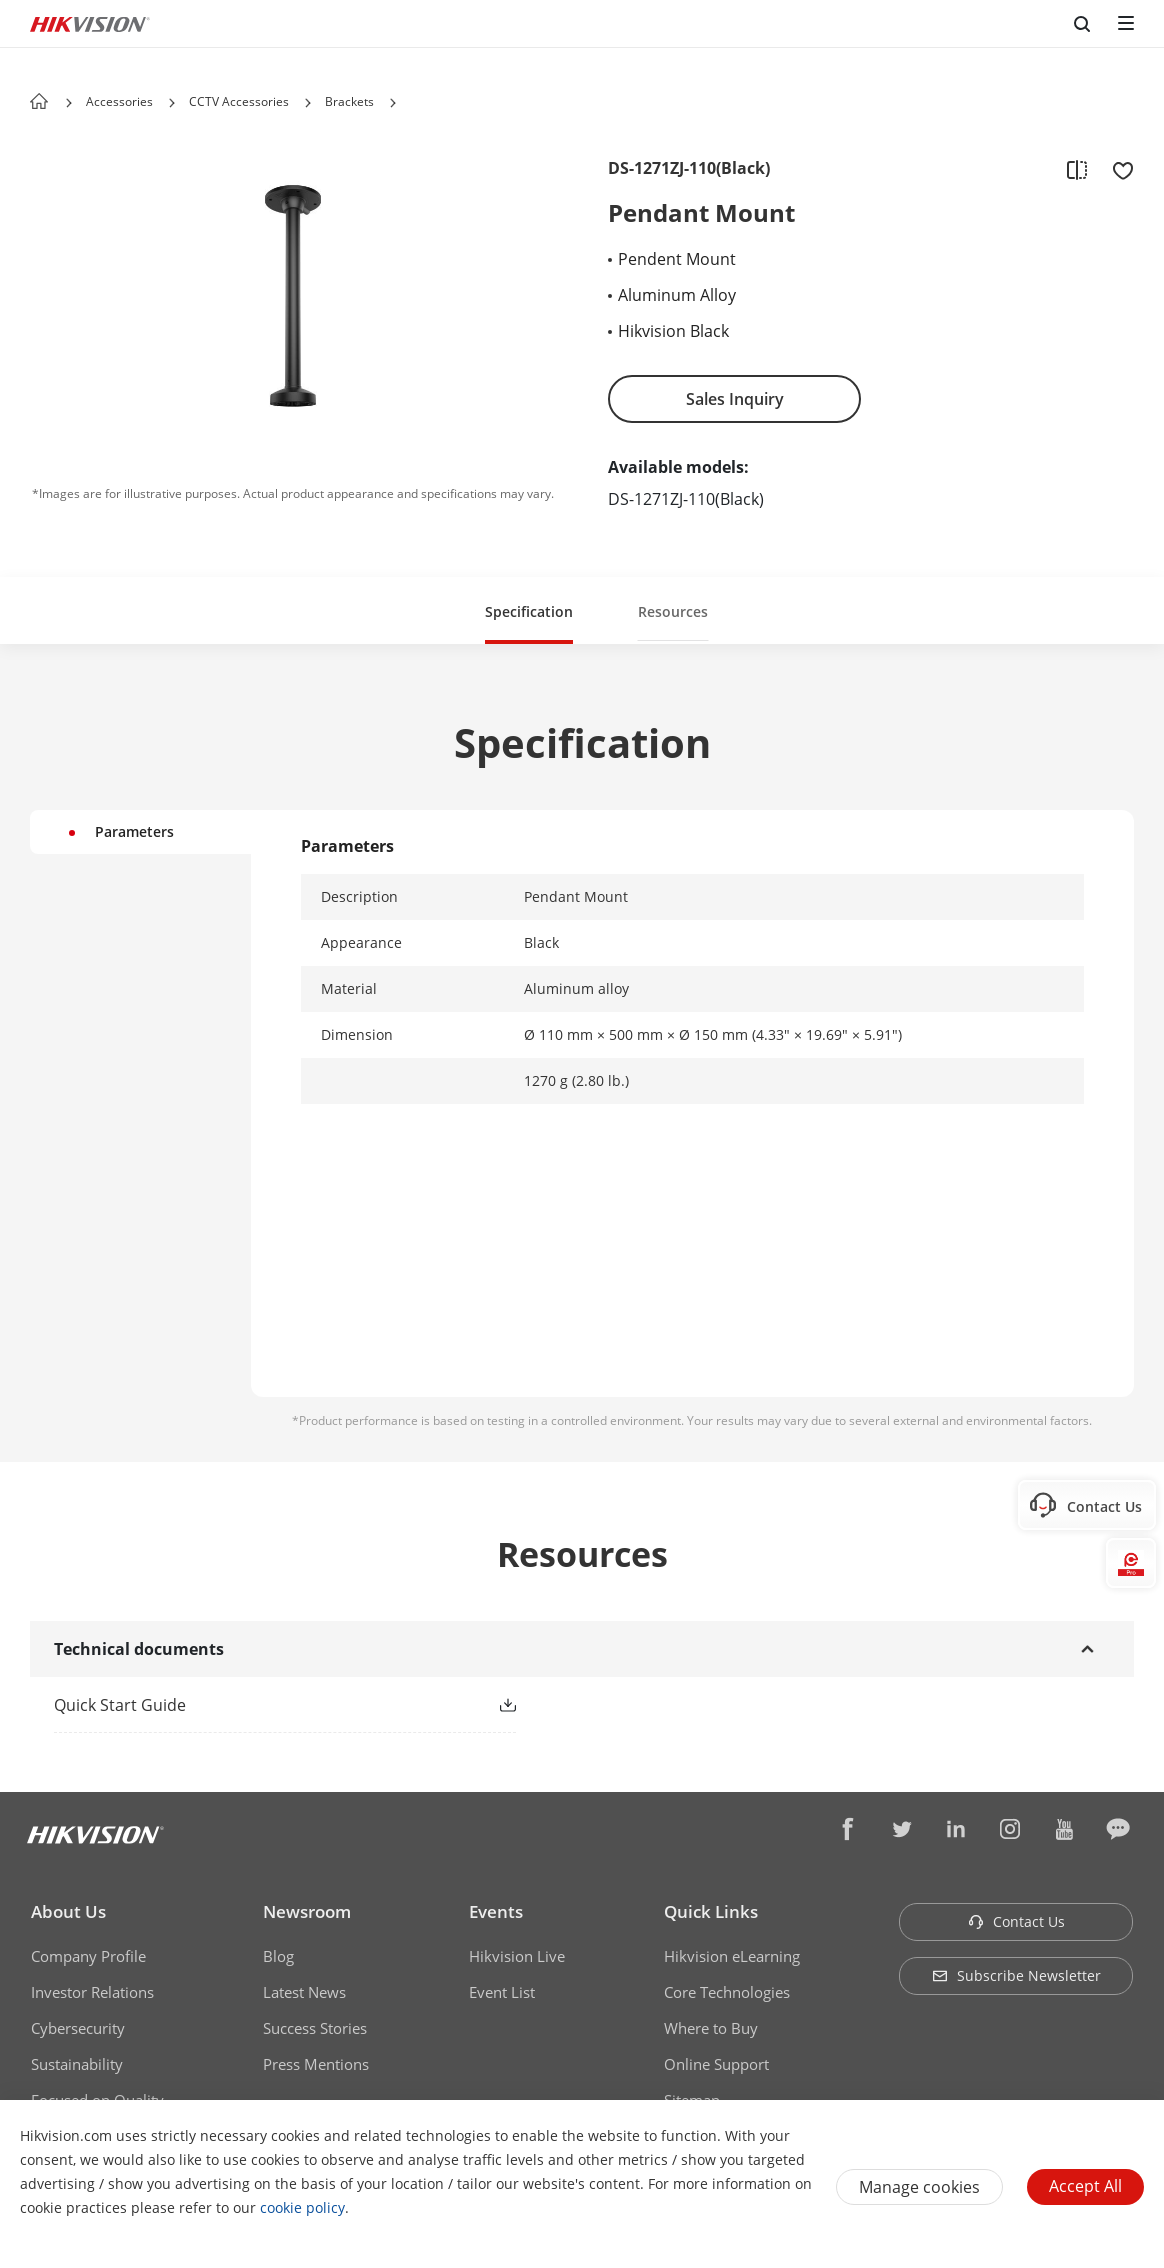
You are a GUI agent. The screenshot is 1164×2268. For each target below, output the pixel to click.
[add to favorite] (1117, 169)
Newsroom (307, 1911)
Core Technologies (727, 1992)
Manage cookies (919, 2187)
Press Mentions (316, 2064)
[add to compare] (1077, 169)
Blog (278, 1956)
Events (496, 1911)
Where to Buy (711, 2028)
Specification (529, 611)
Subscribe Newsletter (1016, 1975)
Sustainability (77, 2064)
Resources (673, 611)
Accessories (119, 101)
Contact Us (1016, 1921)
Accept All (1085, 2186)
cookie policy (302, 2207)
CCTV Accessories (239, 101)
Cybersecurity (78, 2028)
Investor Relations (92, 1992)
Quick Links (711, 1911)
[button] (172, 103)
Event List (502, 1992)
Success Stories (315, 2028)
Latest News (304, 1992)
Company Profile (88, 1956)
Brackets (349, 101)
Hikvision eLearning (732, 1956)
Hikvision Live (517, 1956)
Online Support (716, 2064)
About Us (68, 1911)
